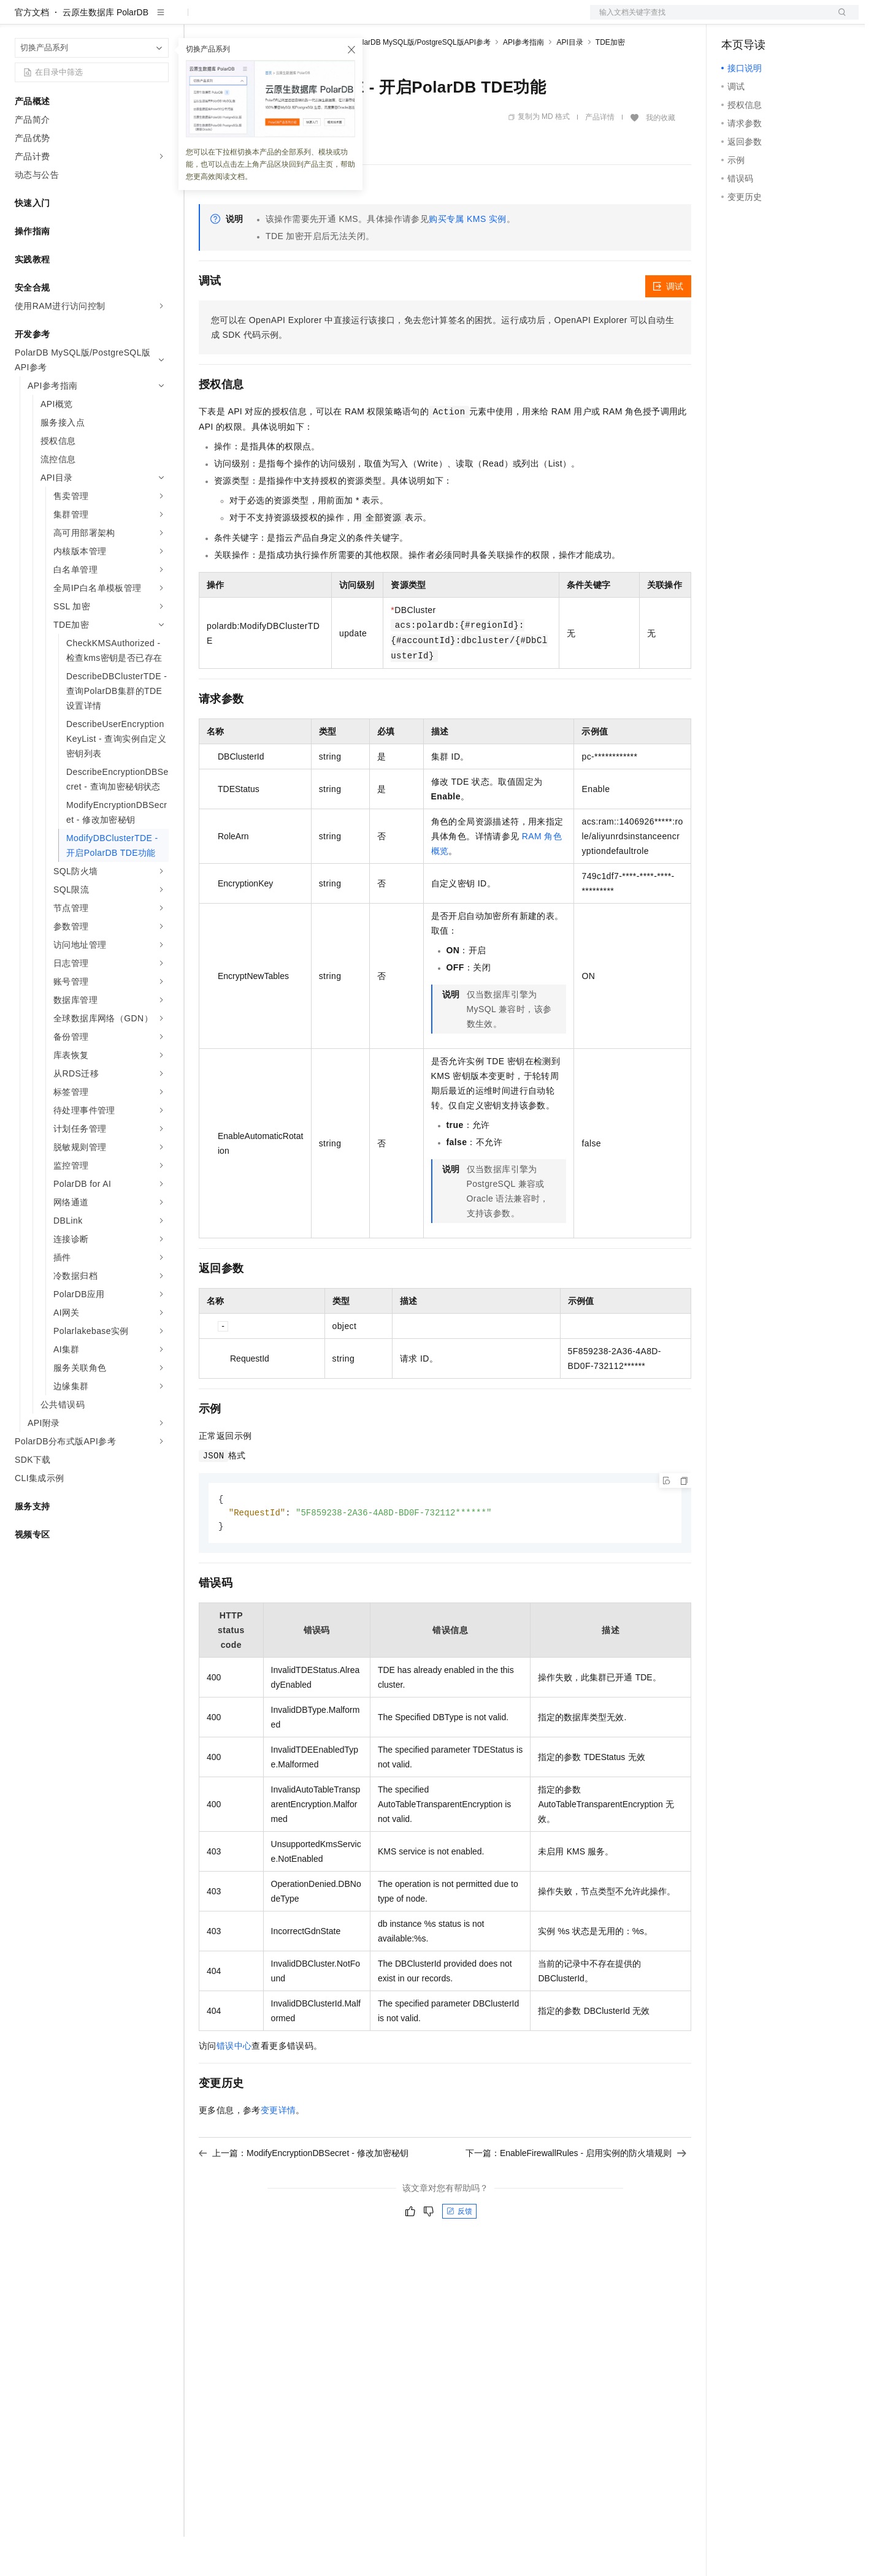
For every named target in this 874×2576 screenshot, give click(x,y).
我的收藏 (660, 157)
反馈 (459, 2252)
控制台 (764, 19)
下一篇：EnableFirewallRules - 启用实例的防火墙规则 (576, 2194)
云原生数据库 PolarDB (105, 51)
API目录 (569, 81)
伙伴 (332, 20)
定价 (265, 20)
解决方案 (197, 20)
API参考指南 (523, 81)
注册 (793, 19)
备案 (734, 19)
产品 (159, 20)
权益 (235, 20)
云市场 (299, 20)
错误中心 (234, 2087)
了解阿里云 (404, 20)
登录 (838, 19)
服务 (361, 20)
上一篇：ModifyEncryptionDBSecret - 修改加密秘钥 (303, 2194)
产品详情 (600, 156)
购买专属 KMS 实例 (468, 258)
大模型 (126, 20)
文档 (709, 19)
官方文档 (32, 51)
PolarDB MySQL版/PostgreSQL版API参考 (422, 81)
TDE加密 (610, 81)
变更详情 (278, 2151)
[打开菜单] (19, 19)
